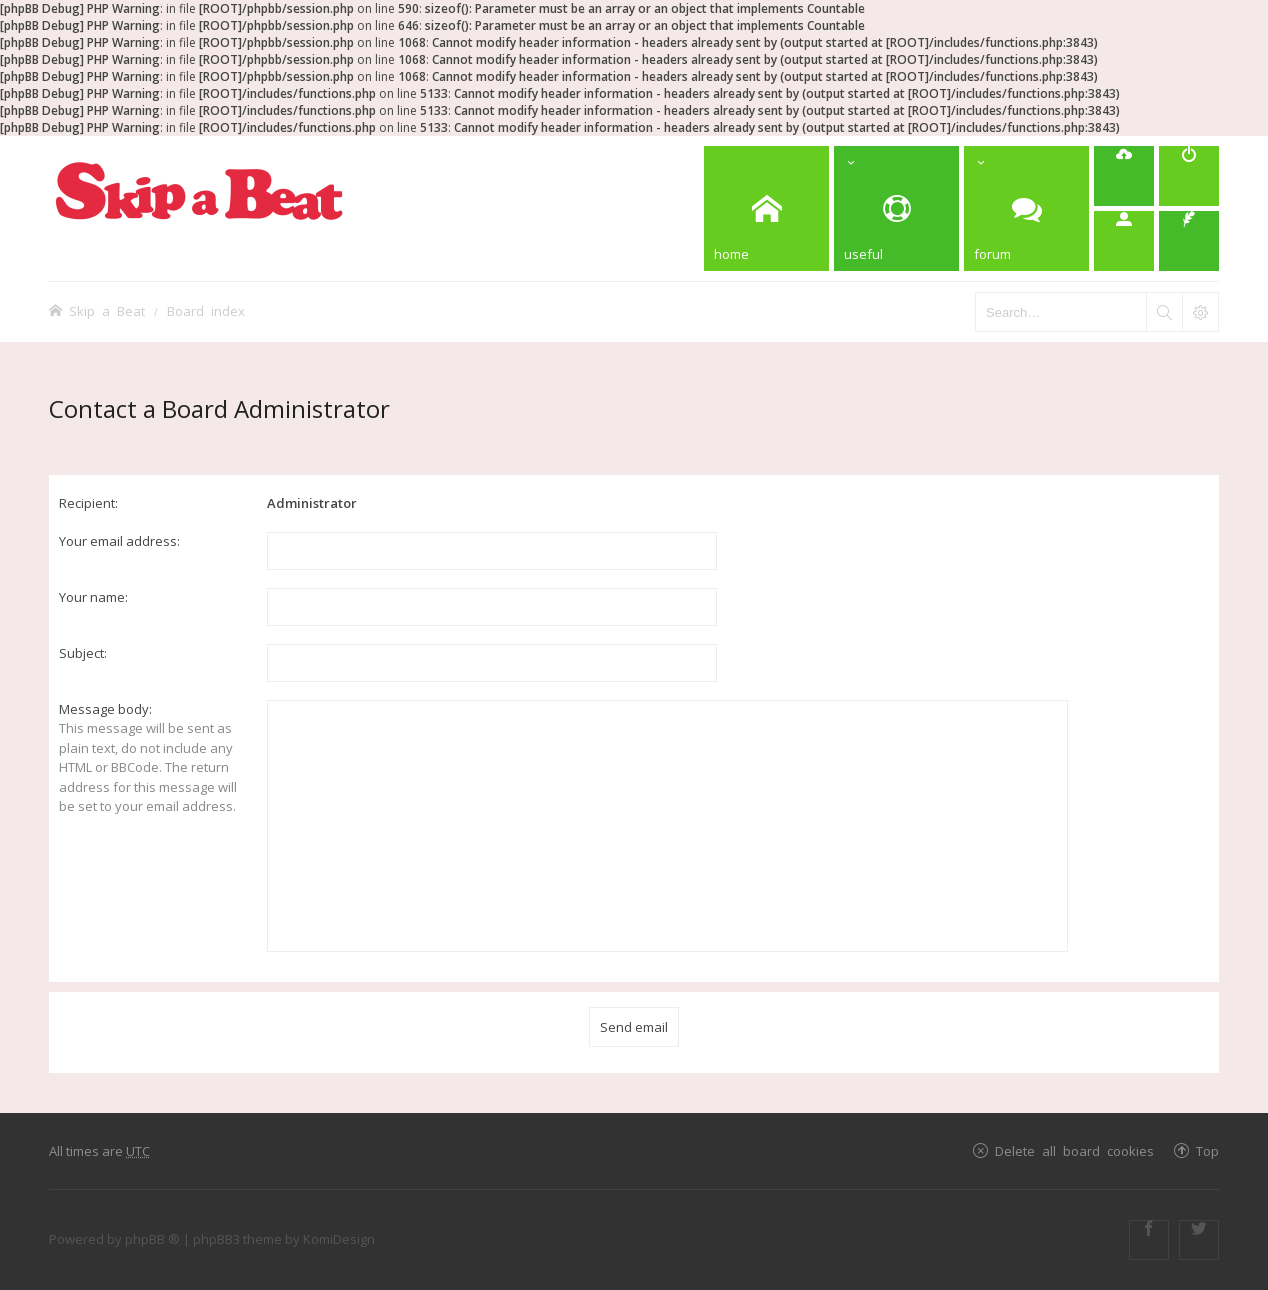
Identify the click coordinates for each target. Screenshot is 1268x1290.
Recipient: (88, 503)
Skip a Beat (107, 310)
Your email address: (119, 541)
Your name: (93, 597)
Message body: (105, 709)
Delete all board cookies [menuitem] (1074, 1150)
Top (1207, 1150)
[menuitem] (1124, 176)
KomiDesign (339, 1239)
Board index (206, 310)
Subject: (83, 653)
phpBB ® (152, 1239)
